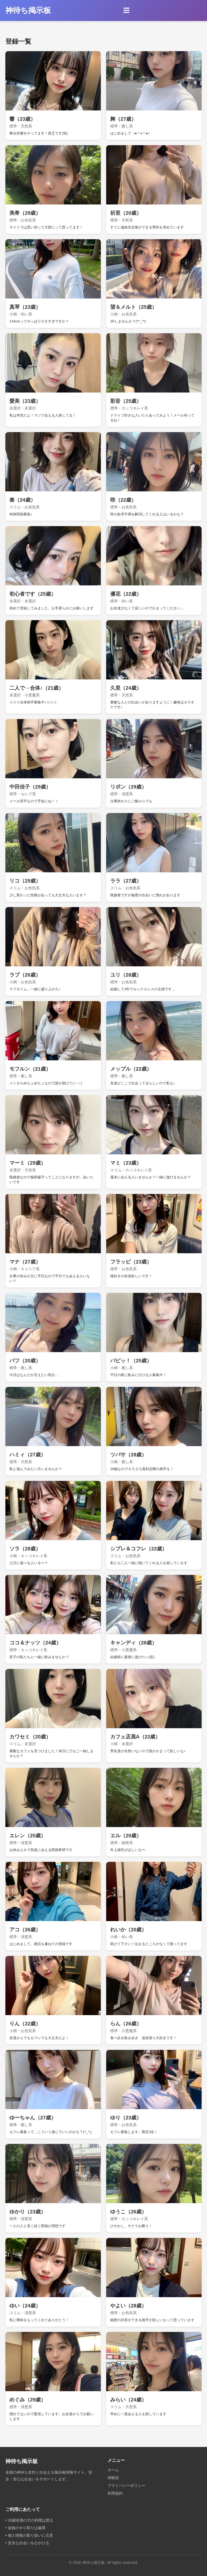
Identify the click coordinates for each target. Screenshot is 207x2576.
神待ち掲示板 (28, 10)
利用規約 (115, 2493)
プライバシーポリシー (126, 2485)
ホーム (113, 2470)
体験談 (113, 2478)
